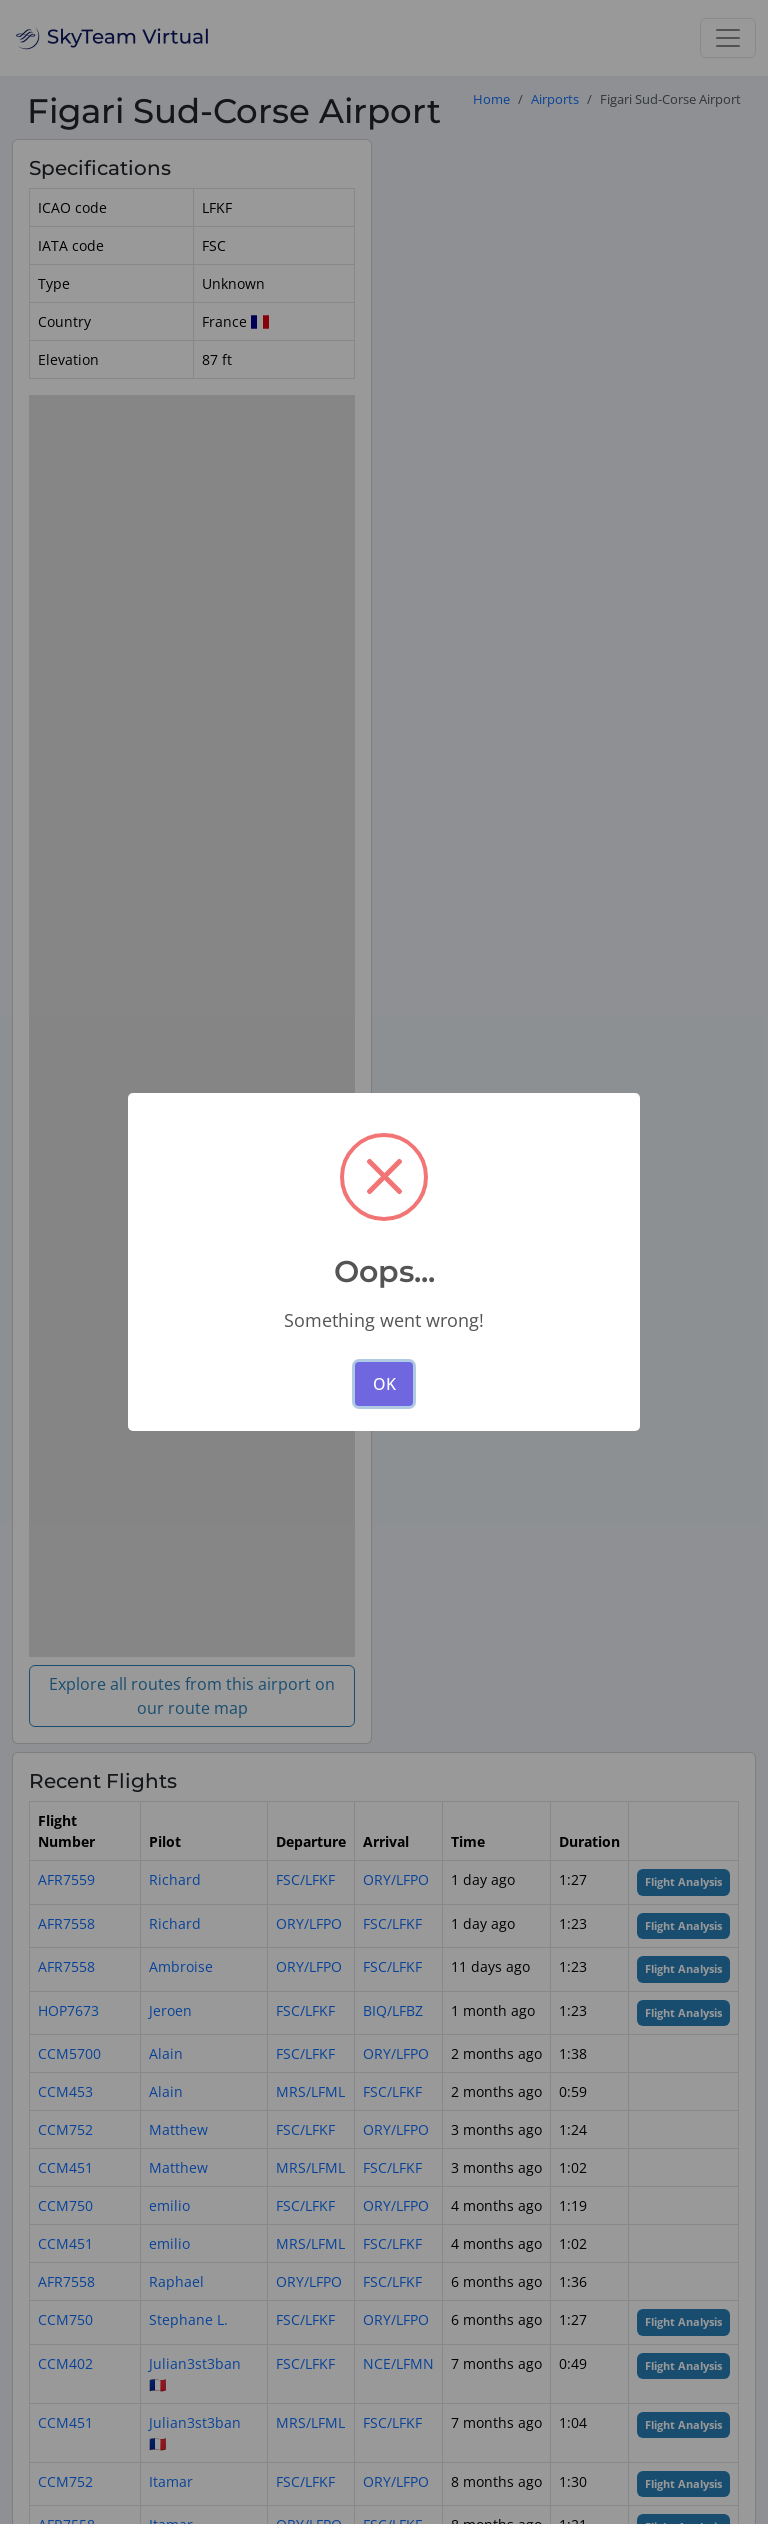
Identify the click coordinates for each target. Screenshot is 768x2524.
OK (384, 1384)
